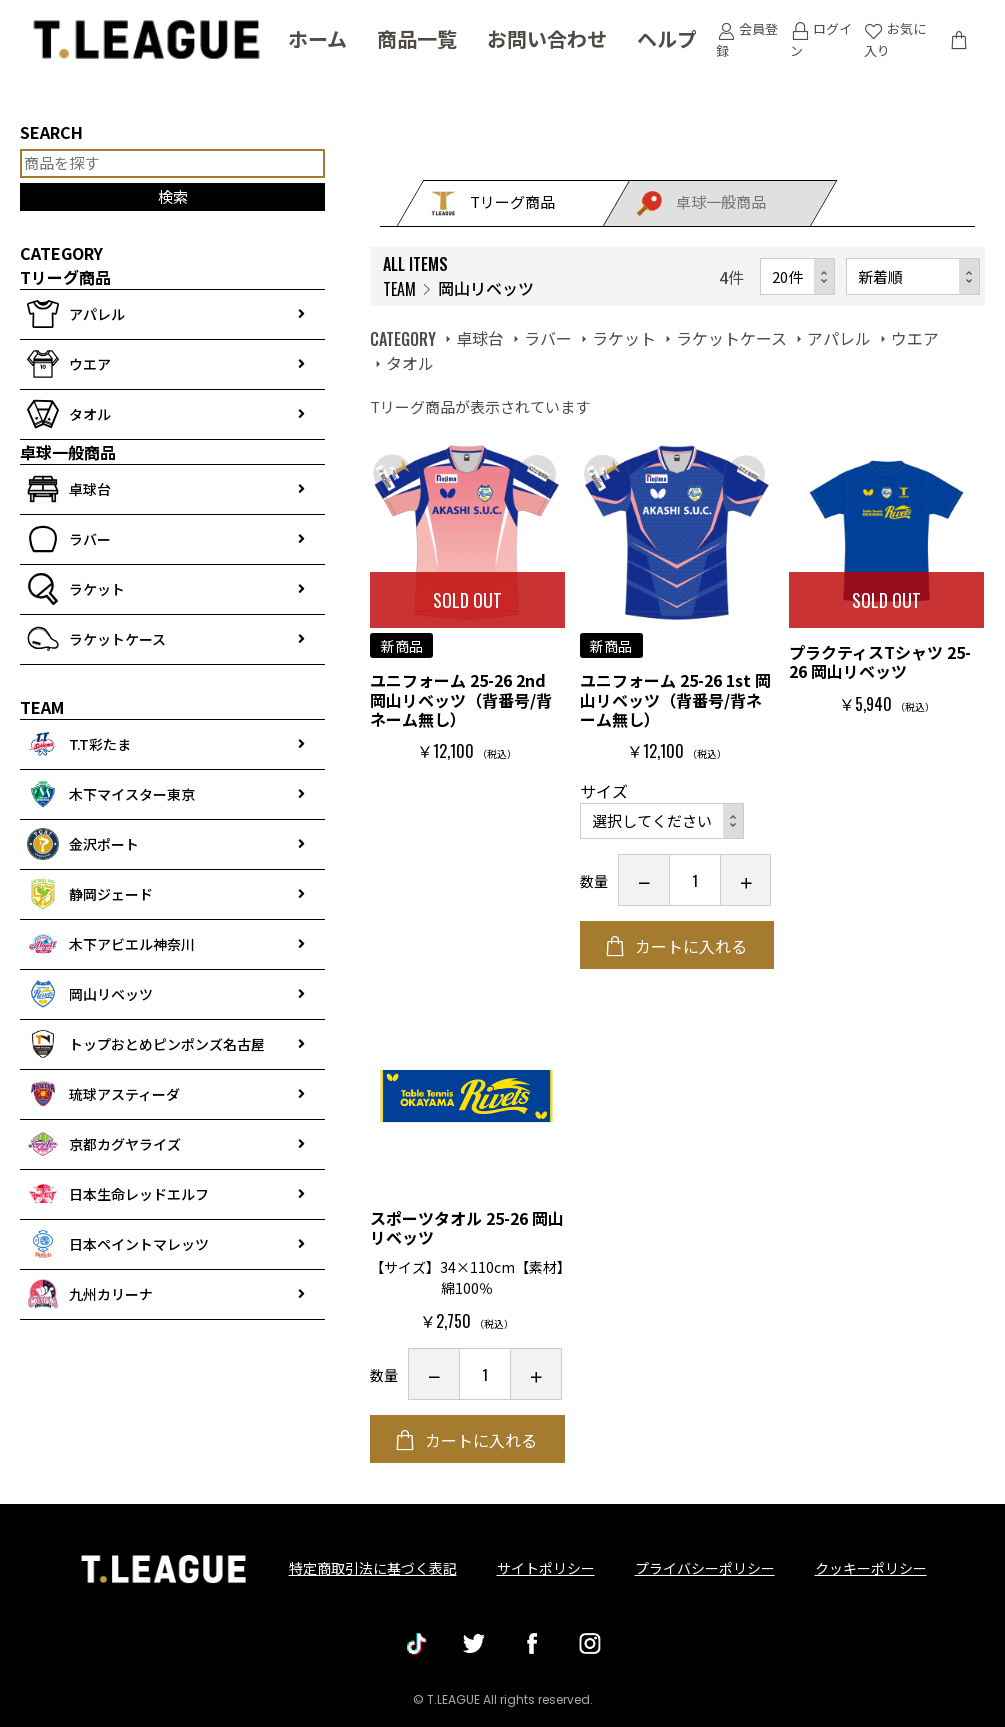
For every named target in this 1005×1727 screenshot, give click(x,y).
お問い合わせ (547, 40)
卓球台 (480, 338)
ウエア (915, 338)
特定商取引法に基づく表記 (373, 1568)
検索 (173, 196)
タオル (410, 363)
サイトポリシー (546, 1568)
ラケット (624, 338)
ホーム (317, 40)
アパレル (839, 338)
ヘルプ (667, 40)
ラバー (548, 338)
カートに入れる (689, 946)
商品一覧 (417, 40)
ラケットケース (731, 338)
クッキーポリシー (871, 1568)
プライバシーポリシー (705, 1568)
